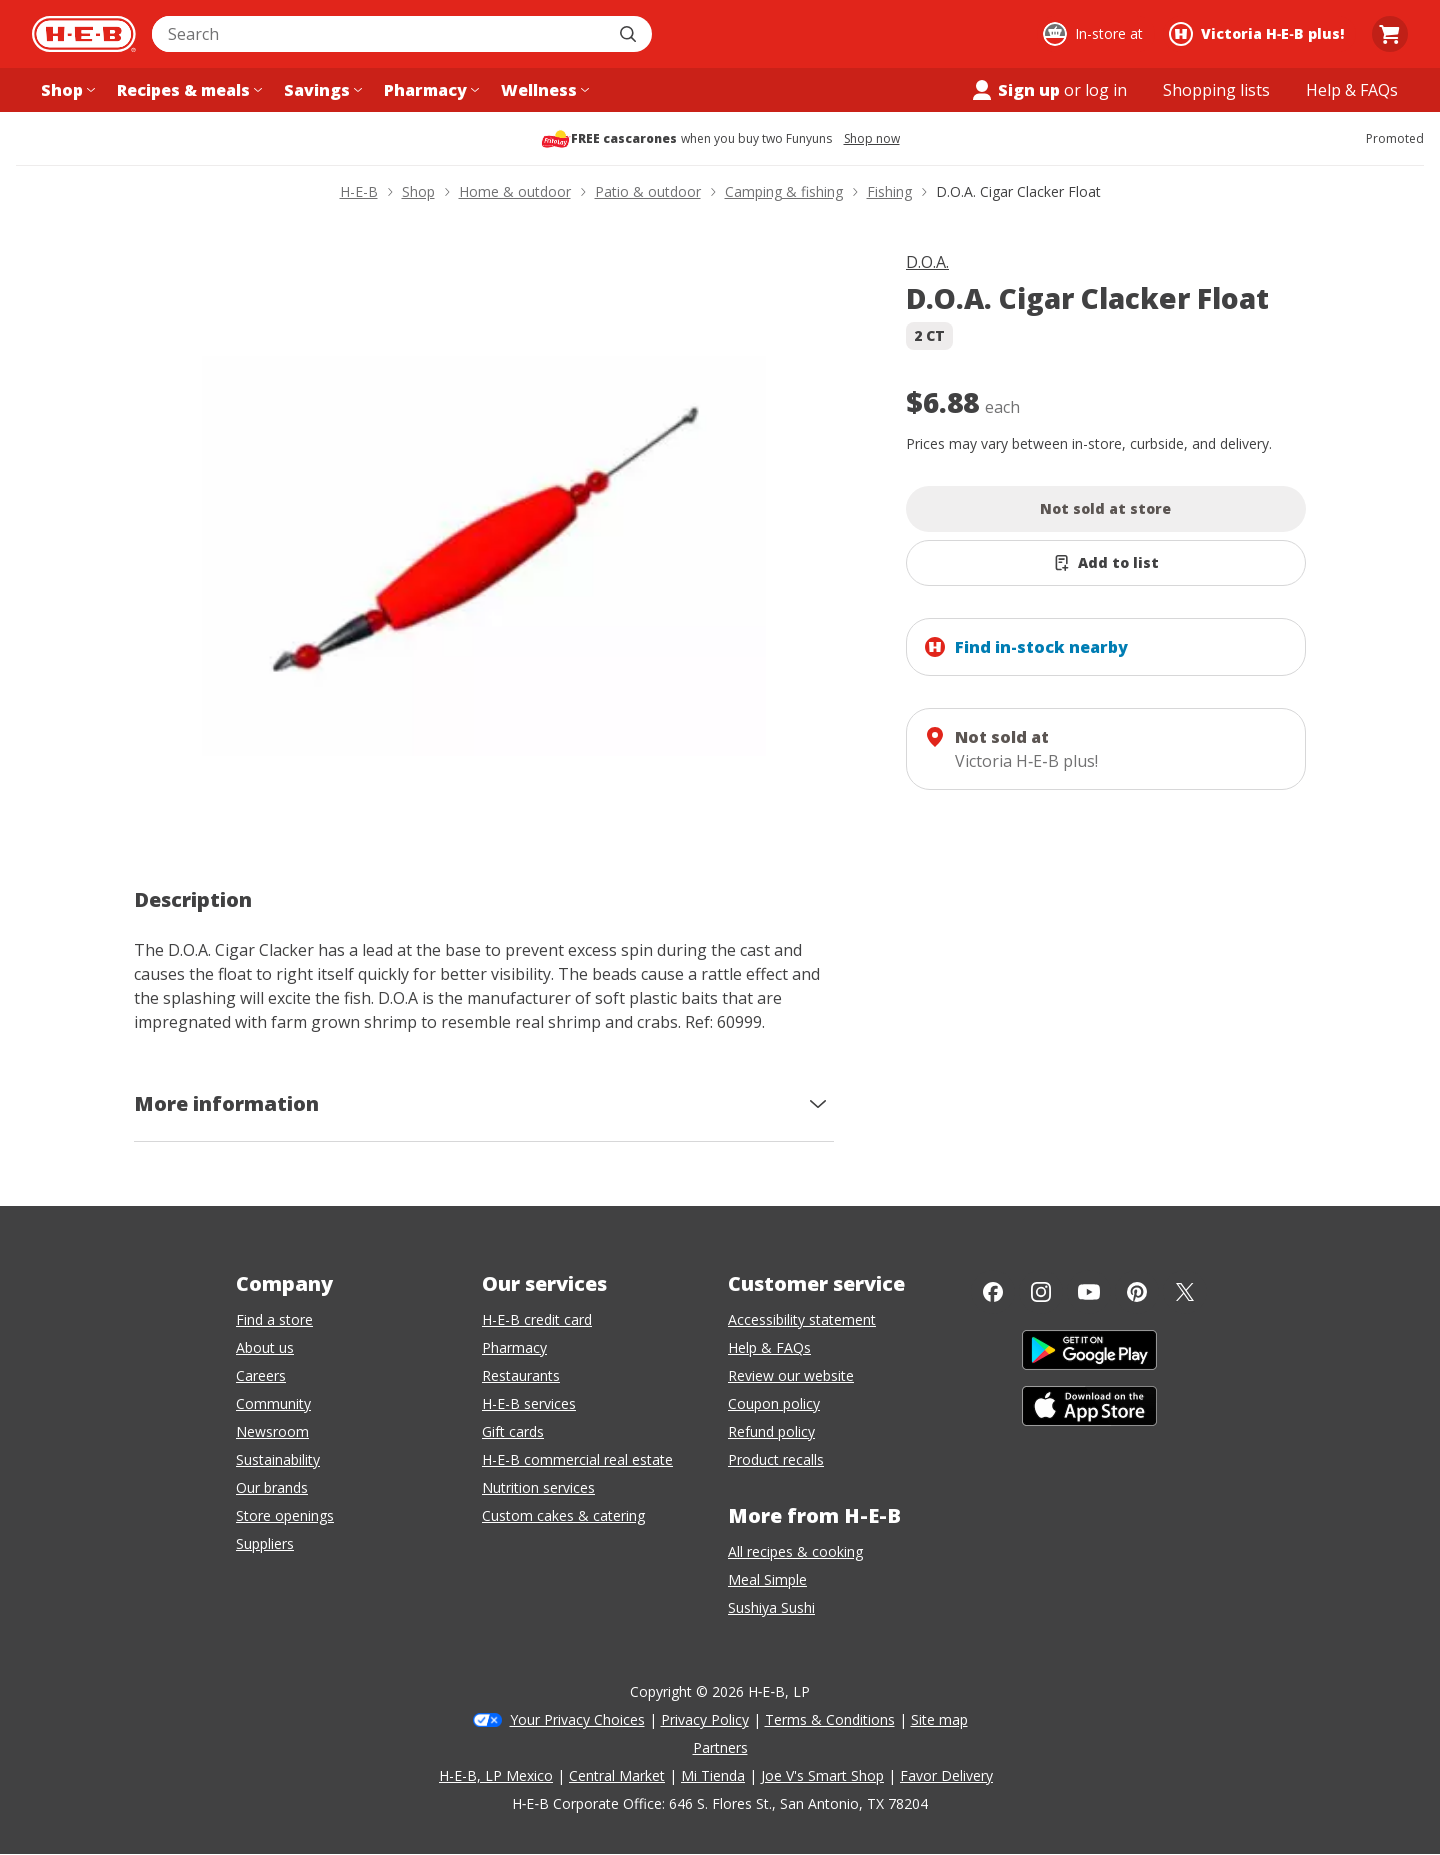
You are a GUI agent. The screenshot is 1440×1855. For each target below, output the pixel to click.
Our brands (272, 1487)
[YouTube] (1089, 1292)
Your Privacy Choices (577, 1719)
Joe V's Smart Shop (822, 1775)
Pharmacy (514, 1347)
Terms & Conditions (830, 1719)
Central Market (617, 1775)
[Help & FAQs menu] (1352, 90)
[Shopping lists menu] (1216, 90)
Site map (939, 1719)
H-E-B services (529, 1403)
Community (273, 1403)
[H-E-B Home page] (84, 34)
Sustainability (278, 1459)
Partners (720, 1747)
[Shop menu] (66, 90)
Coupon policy (774, 1403)
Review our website (791, 1375)
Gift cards (513, 1431)
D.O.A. (927, 262)
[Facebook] (993, 1292)
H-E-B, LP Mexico (496, 1775)
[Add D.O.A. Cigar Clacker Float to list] (1106, 563)
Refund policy (771, 1431)
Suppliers (265, 1543)
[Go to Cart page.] (1390, 34)
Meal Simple (767, 1579)
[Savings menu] (321, 90)
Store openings (285, 1515)
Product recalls (776, 1459)
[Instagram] (1041, 1292)
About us (265, 1347)
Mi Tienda (713, 1775)
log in (1106, 90)
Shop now (872, 139)
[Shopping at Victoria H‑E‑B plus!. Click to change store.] (1259, 34)
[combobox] (380, 34)
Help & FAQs (769, 1347)
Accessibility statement (802, 1319)
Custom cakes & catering (563, 1515)
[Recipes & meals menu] (187, 90)
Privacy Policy (705, 1719)
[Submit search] (630, 34)
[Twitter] (1185, 1292)
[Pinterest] (1137, 1292)
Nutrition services (538, 1487)
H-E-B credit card (537, 1319)
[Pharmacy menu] (429, 90)
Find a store (274, 1319)
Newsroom (272, 1431)
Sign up (1015, 90)
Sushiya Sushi (771, 1607)
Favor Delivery (946, 1775)
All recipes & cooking (795, 1551)
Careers (261, 1375)
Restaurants (521, 1375)
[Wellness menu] (543, 90)
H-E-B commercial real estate (577, 1459)
